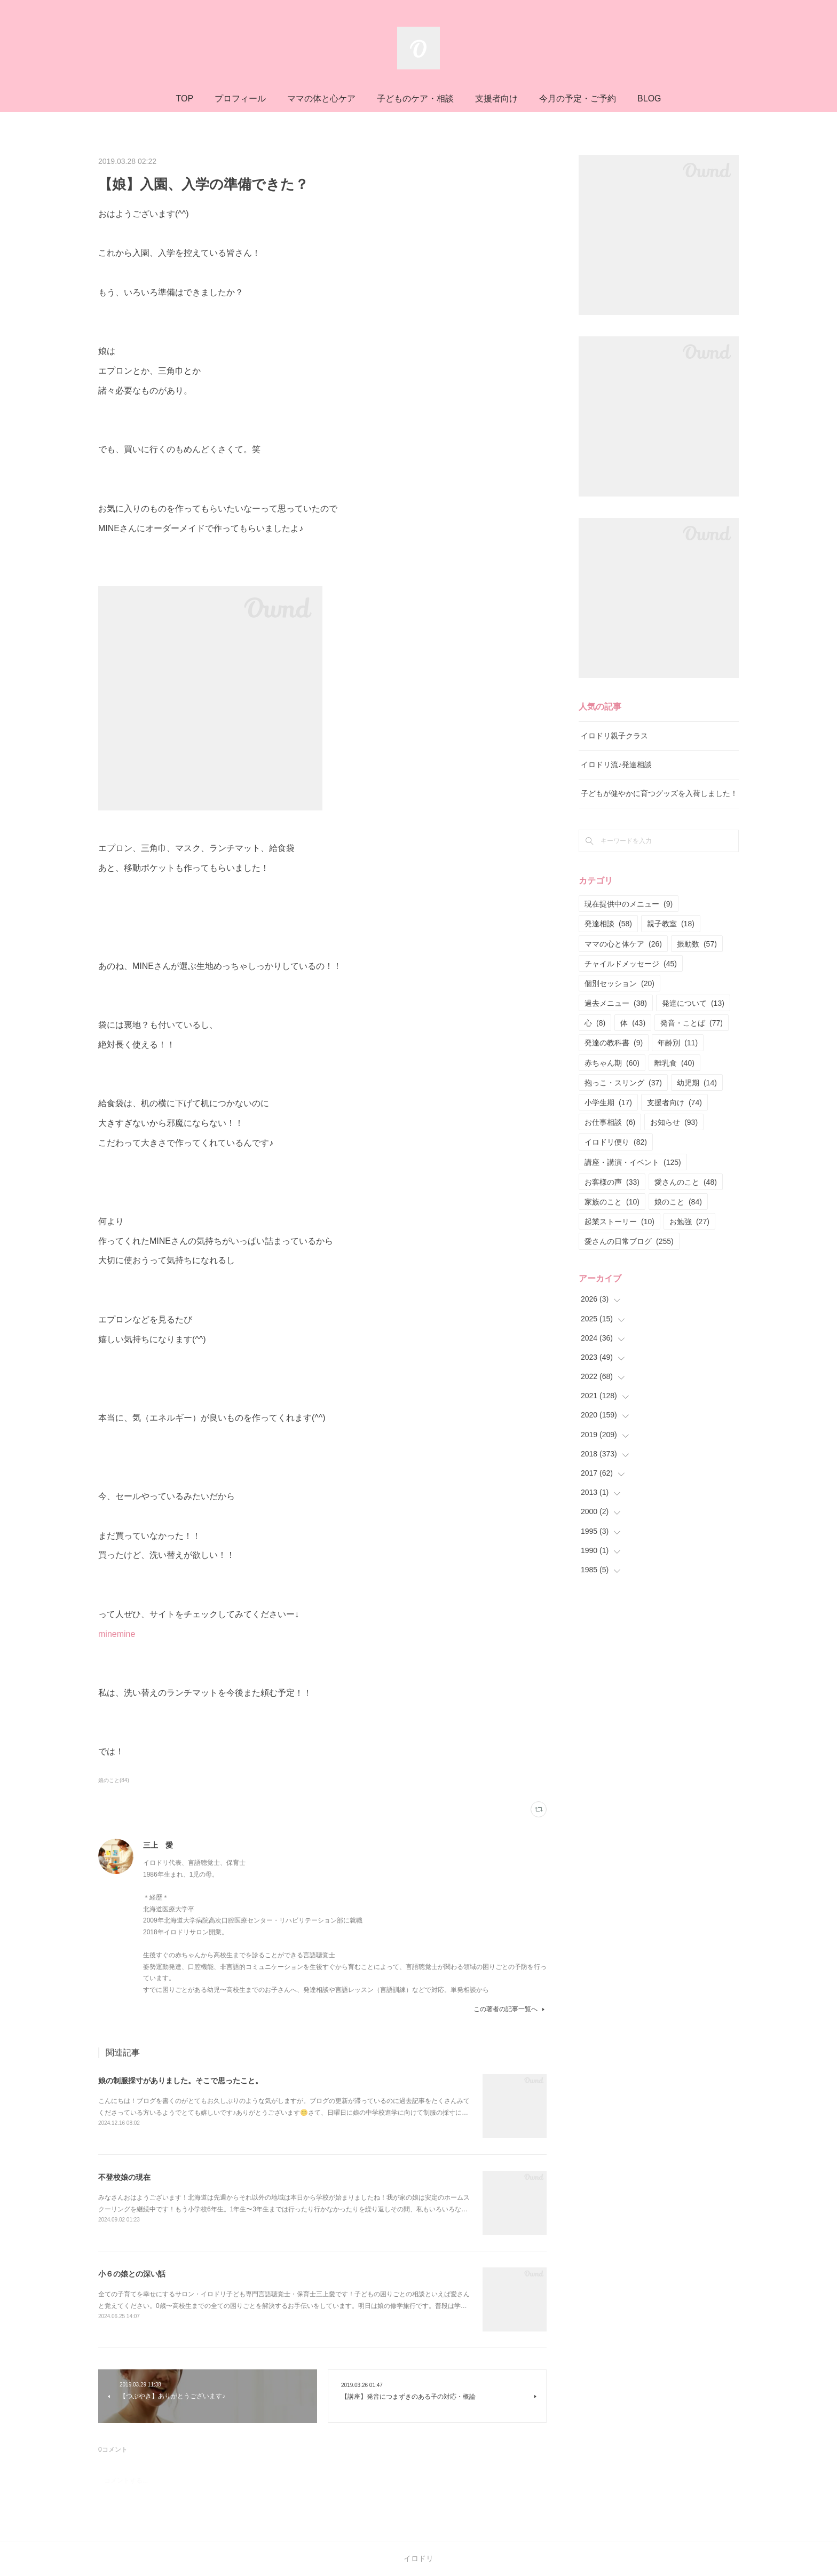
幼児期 (697, 1082)
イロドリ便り (616, 1142)
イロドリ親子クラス (614, 735)
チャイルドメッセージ (631, 963)
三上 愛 (158, 1845)
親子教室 (670, 923)
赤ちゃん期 (612, 1063)
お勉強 (689, 1221)
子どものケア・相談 (415, 98)
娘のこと (678, 1202)
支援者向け (496, 98)
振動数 (697, 944)
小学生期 (608, 1102)
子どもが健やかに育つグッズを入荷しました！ (659, 793)
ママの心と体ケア (623, 944)
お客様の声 (612, 1182)
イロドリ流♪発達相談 (616, 764)
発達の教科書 (614, 1042)
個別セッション (619, 983)
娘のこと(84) (113, 1780)
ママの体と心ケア (321, 98)
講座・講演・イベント (633, 1162)
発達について (693, 1003)
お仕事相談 (610, 1122)
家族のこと (612, 1202)
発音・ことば (691, 1023)
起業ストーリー (619, 1221)
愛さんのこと (685, 1182)
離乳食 (674, 1063)
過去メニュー (616, 1003)
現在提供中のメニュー (629, 904)
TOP (184, 98)
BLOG (649, 98)
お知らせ (674, 1122)
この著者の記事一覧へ (510, 2009)
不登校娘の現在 (124, 2177)
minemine (116, 1633)
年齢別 (678, 1042)
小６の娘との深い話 (131, 2274)
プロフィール (240, 98)
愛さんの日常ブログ (629, 1241)
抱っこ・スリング (623, 1082)
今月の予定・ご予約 (577, 98)
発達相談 (608, 923)
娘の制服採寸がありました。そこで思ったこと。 (180, 2080)
